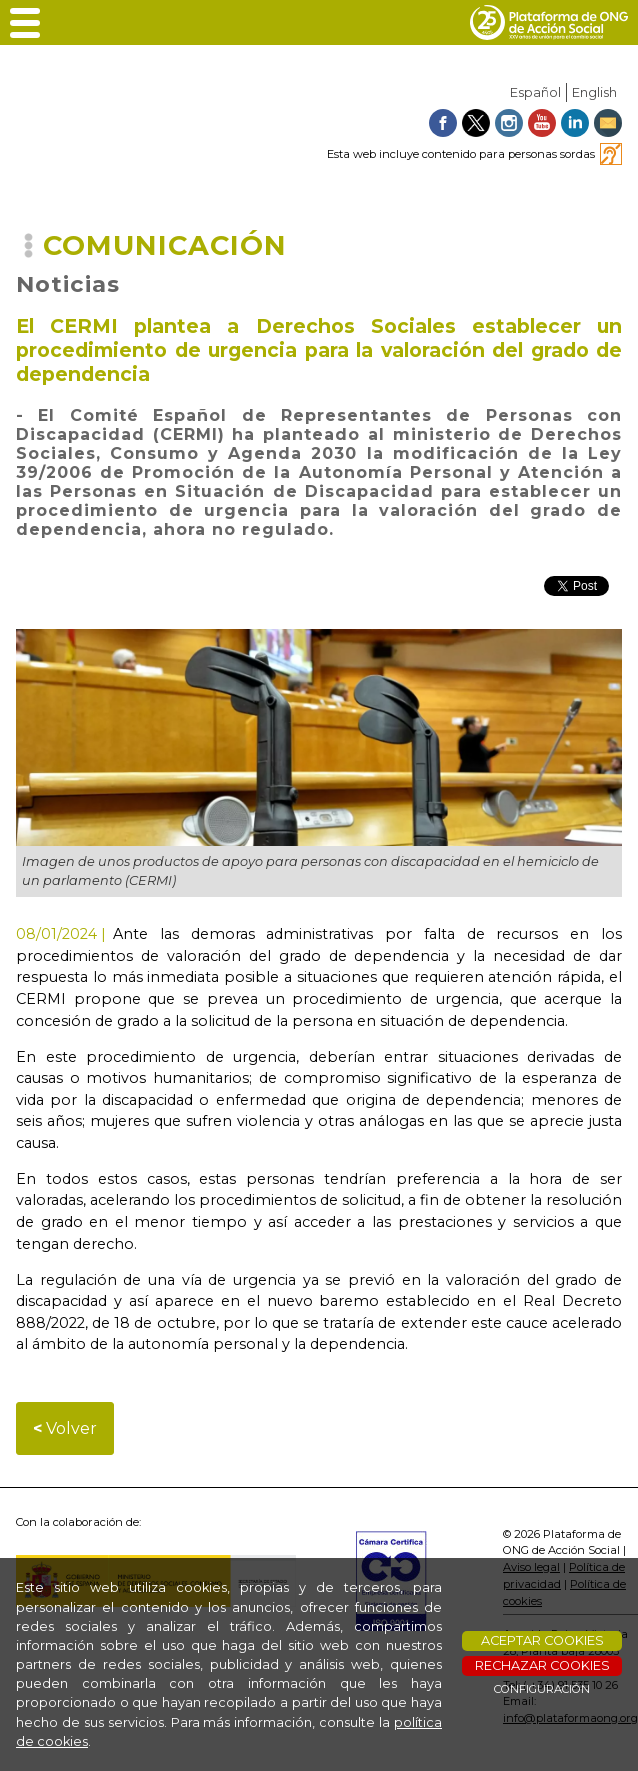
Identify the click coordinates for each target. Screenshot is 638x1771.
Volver (65, 1428)
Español (535, 92)
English (594, 92)
